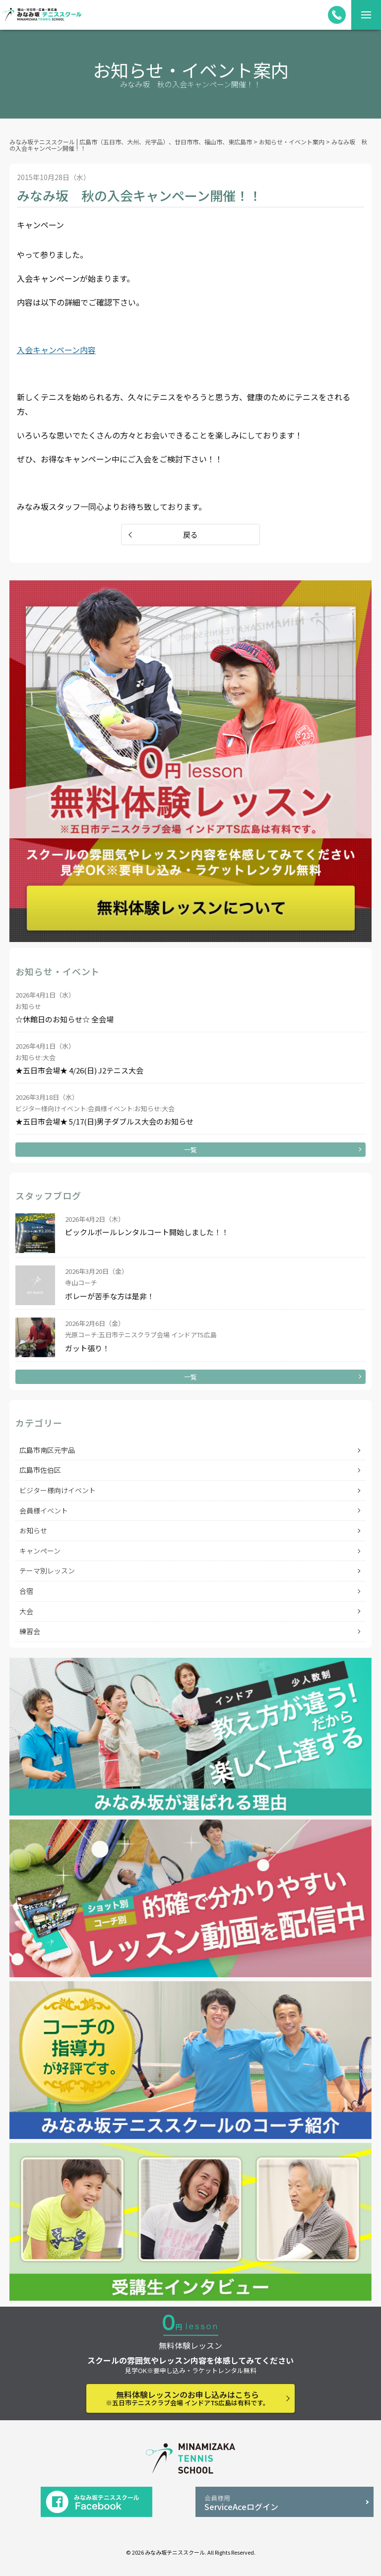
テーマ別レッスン (47, 1570)
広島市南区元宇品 (47, 1450)
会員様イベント (43, 1510)
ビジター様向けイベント (57, 1490)
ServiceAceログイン (284, 2503)
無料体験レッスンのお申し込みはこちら (187, 2397)
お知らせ (33, 1530)
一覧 (190, 1149)
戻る (190, 534)
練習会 (29, 1631)
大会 (26, 1611)
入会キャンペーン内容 (56, 350)
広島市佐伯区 (40, 1470)
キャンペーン (40, 1551)
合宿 (26, 1591)
